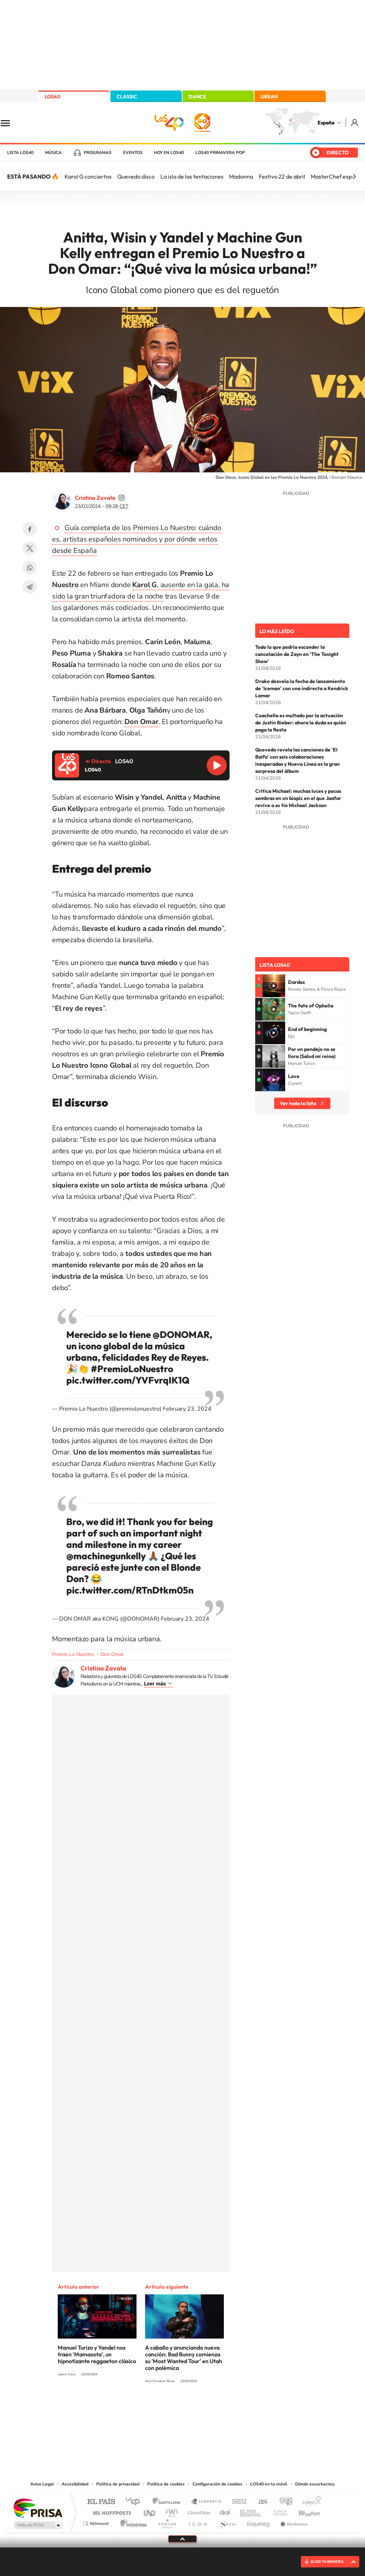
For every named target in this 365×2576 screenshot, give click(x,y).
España (326, 122)
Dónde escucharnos (315, 2484)
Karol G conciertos (88, 176)
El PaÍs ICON (197, 2521)
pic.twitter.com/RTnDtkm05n (130, 1590)
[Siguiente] (354, 176)
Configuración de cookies (217, 2484)
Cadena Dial (225, 2510)
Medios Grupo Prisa (37, 2525)
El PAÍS (101, 2502)
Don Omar (112, 1654)
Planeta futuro (277, 2510)
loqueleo (259, 2521)
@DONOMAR (181, 1334)
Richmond (96, 2521)
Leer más (155, 1684)
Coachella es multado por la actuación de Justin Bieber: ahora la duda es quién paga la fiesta (300, 722)
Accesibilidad (75, 2484)
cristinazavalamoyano (121, 498)
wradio (170, 2510)
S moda (227, 2521)
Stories (225, 2407)
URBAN (269, 96)
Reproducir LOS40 (217, 765)
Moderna (131, 2521)
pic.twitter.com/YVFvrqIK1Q (127, 1380)
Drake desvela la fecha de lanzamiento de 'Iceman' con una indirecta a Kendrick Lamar (301, 688)
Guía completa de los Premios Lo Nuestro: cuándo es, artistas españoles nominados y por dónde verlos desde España (136, 539)
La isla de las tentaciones (191, 176)
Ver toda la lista (298, 1103)
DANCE (197, 96)
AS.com (259, 2502)
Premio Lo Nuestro (73, 1654)
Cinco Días (198, 2510)
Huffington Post (110, 2510)
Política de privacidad (117, 2484)
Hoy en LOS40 (169, 152)
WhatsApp (29, 567)
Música (53, 152)
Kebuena (303, 2510)
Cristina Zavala (95, 497)
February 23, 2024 (187, 1409)
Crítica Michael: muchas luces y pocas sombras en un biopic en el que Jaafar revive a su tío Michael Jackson (298, 798)
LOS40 (52, 96)
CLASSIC (127, 96)
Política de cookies (166, 2484)
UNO (150, 2510)
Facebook (29, 529)
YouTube (168, 2407)
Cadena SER (237, 2502)
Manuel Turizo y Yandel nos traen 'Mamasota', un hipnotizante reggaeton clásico (97, 2354)
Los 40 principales (135, 2502)
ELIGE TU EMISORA (327, 2561)
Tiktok (154, 2407)
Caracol (309, 2502)
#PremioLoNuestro (132, 1369)
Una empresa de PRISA (37, 2508)
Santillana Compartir (206, 2502)
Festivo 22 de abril (282, 176)
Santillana (168, 2502)
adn (283, 2502)
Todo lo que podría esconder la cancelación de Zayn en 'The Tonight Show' (297, 654)
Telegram (29, 587)
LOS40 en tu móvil (268, 2484)
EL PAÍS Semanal (251, 2510)
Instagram (139, 2407)
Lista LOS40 (20, 152)
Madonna (241, 176)
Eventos (133, 152)
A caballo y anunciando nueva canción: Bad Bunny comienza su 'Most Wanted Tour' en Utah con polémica (183, 2357)
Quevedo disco (136, 176)
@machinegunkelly (106, 1556)
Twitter (29, 548)
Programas (98, 152)
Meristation (293, 2521)
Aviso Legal (42, 2484)
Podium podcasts (167, 2521)
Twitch (211, 2407)
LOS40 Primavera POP (220, 152)
